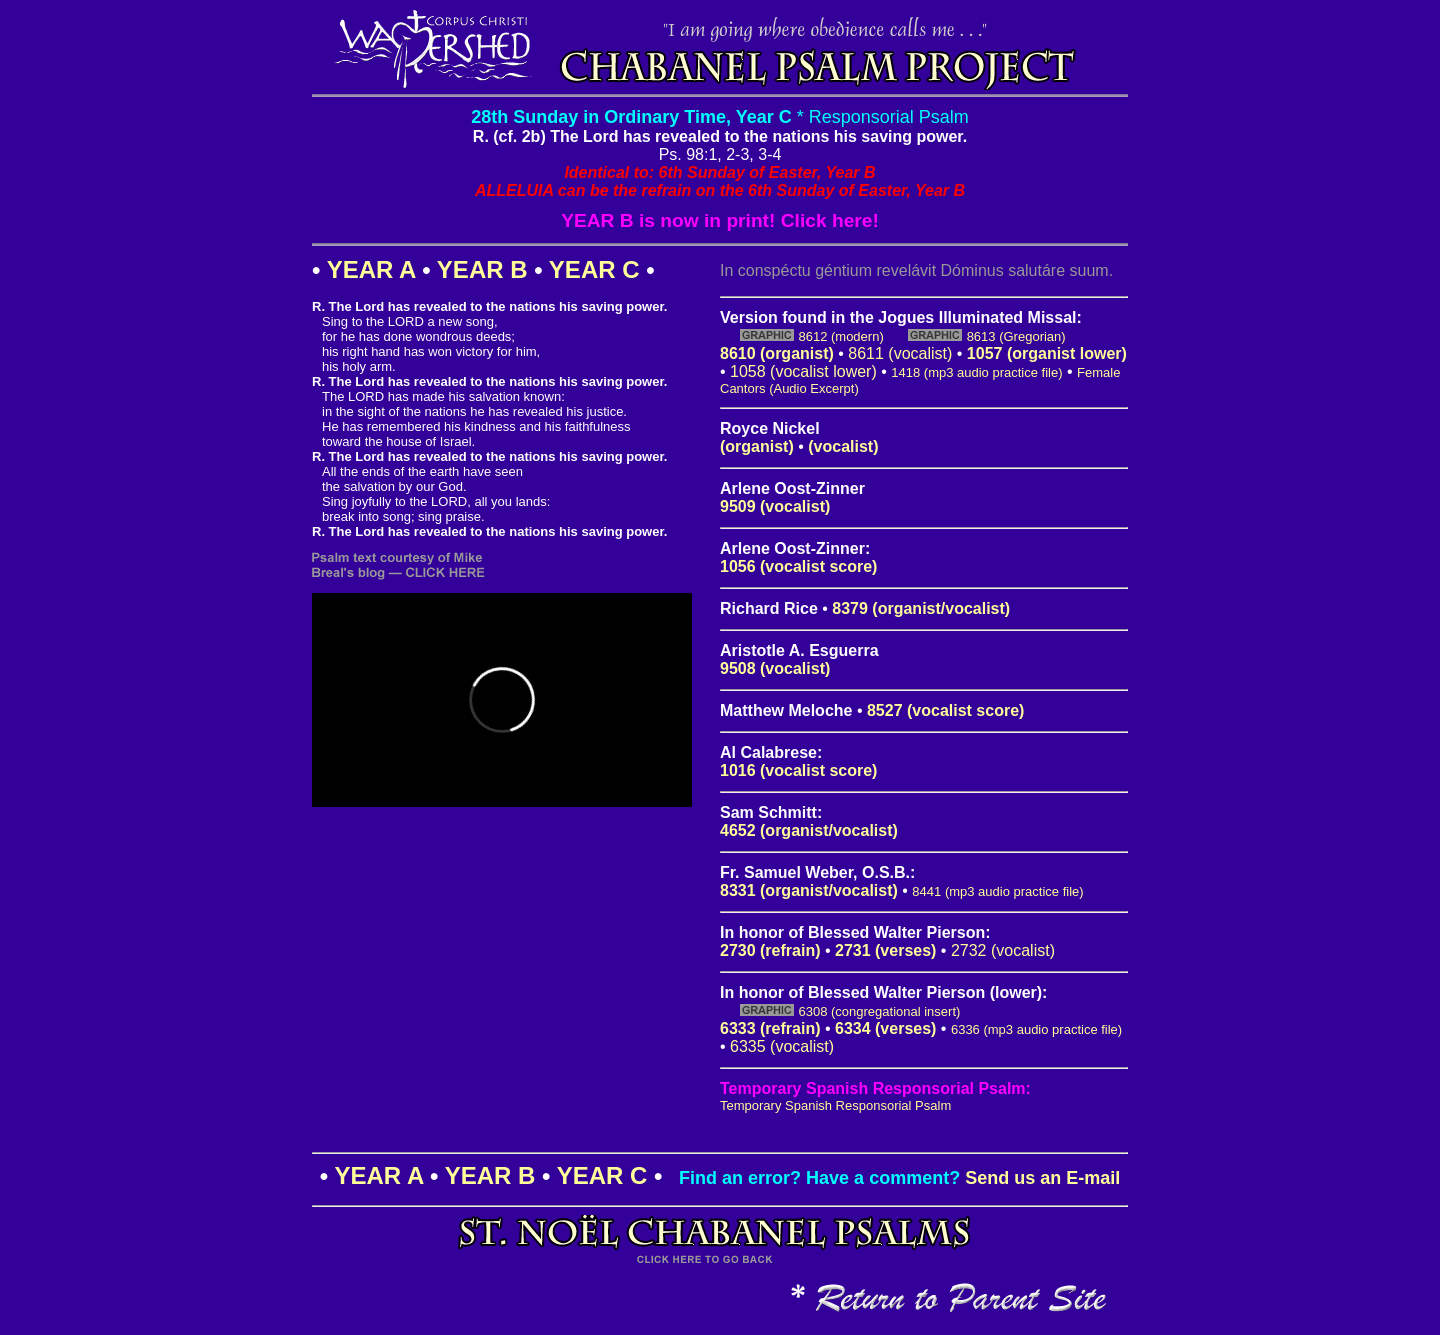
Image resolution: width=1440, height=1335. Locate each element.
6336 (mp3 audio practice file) (1036, 1029)
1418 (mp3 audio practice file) (976, 372)
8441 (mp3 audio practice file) (997, 891)
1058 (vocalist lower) (803, 371)
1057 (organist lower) (1047, 353)
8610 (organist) (777, 353)
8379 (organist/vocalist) (921, 608)
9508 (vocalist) (775, 668)
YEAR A (371, 269)
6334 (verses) (885, 1028)
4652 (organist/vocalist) (809, 830)
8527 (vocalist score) (945, 710)
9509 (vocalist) (775, 506)
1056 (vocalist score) (798, 566)
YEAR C (594, 269)
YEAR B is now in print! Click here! (720, 220)
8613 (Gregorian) (1016, 336)
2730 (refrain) (770, 950)
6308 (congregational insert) (879, 1011)
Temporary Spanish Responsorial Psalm (835, 1105)
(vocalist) (843, 446)
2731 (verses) (885, 950)
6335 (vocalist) (782, 1046)
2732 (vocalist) (1003, 950)
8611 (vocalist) (900, 353)
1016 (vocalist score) (798, 770)
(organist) (757, 446)
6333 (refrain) (770, 1028)
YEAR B (482, 269)
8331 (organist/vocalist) (809, 890)
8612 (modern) (840, 336)
